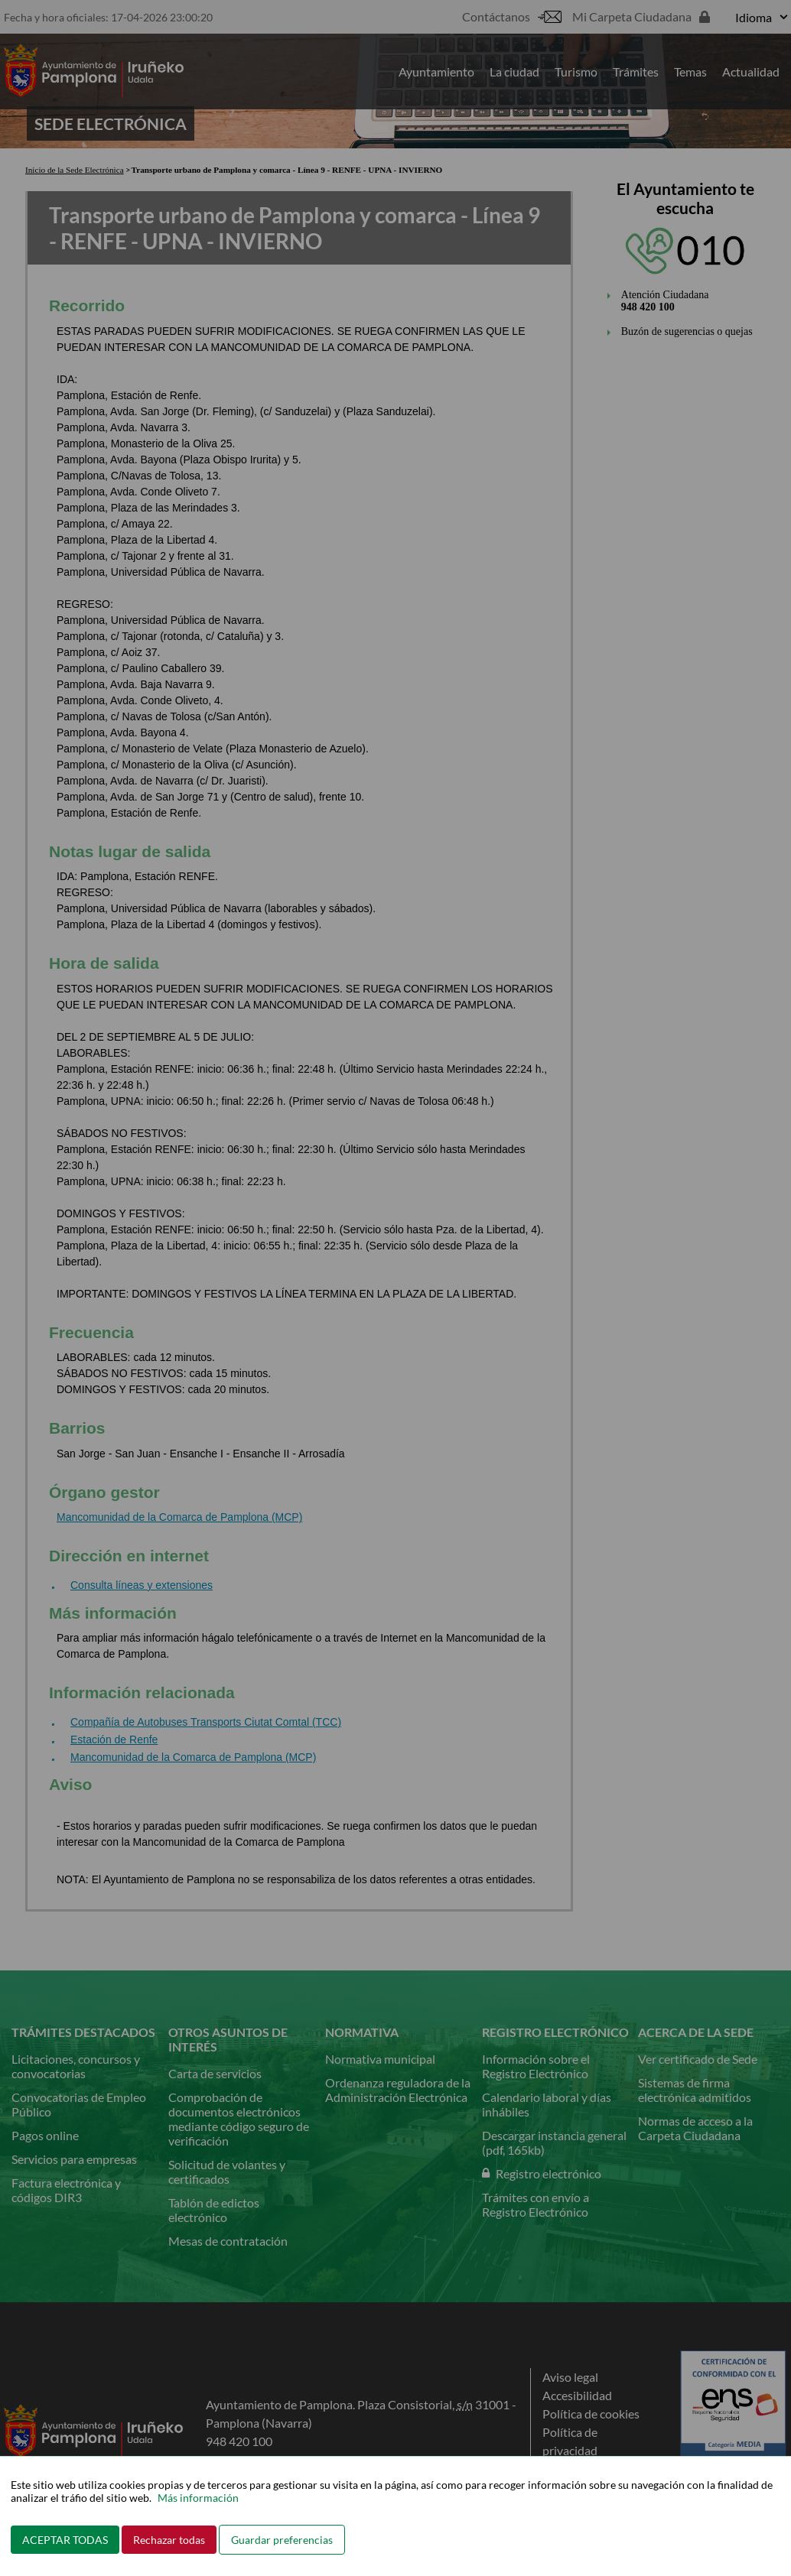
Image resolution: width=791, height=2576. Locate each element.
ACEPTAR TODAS (65, 2539)
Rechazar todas (169, 2539)
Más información (198, 2497)
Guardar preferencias (282, 2539)
